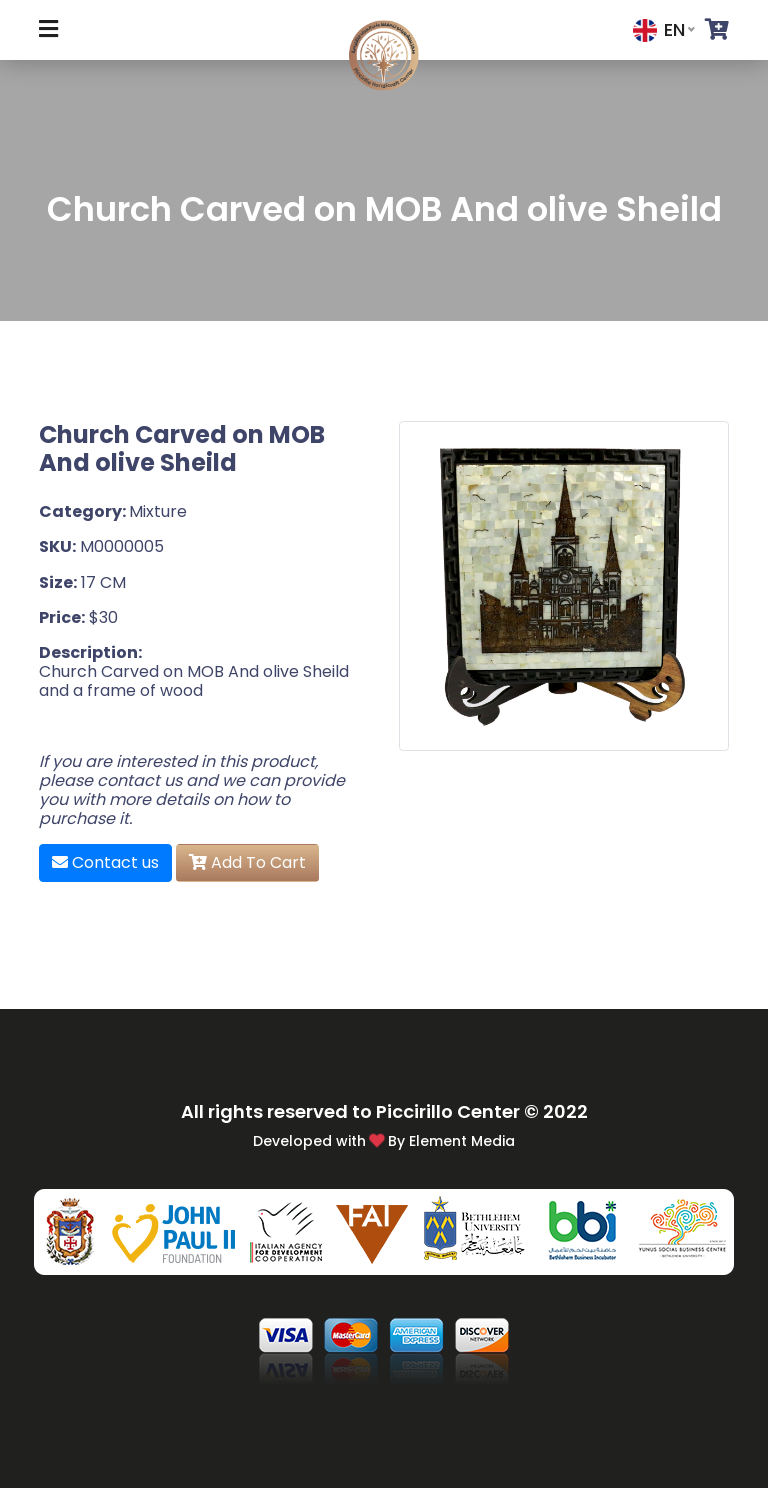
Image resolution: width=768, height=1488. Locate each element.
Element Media (462, 1141)
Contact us (105, 862)
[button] (717, 29)
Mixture (158, 511)
